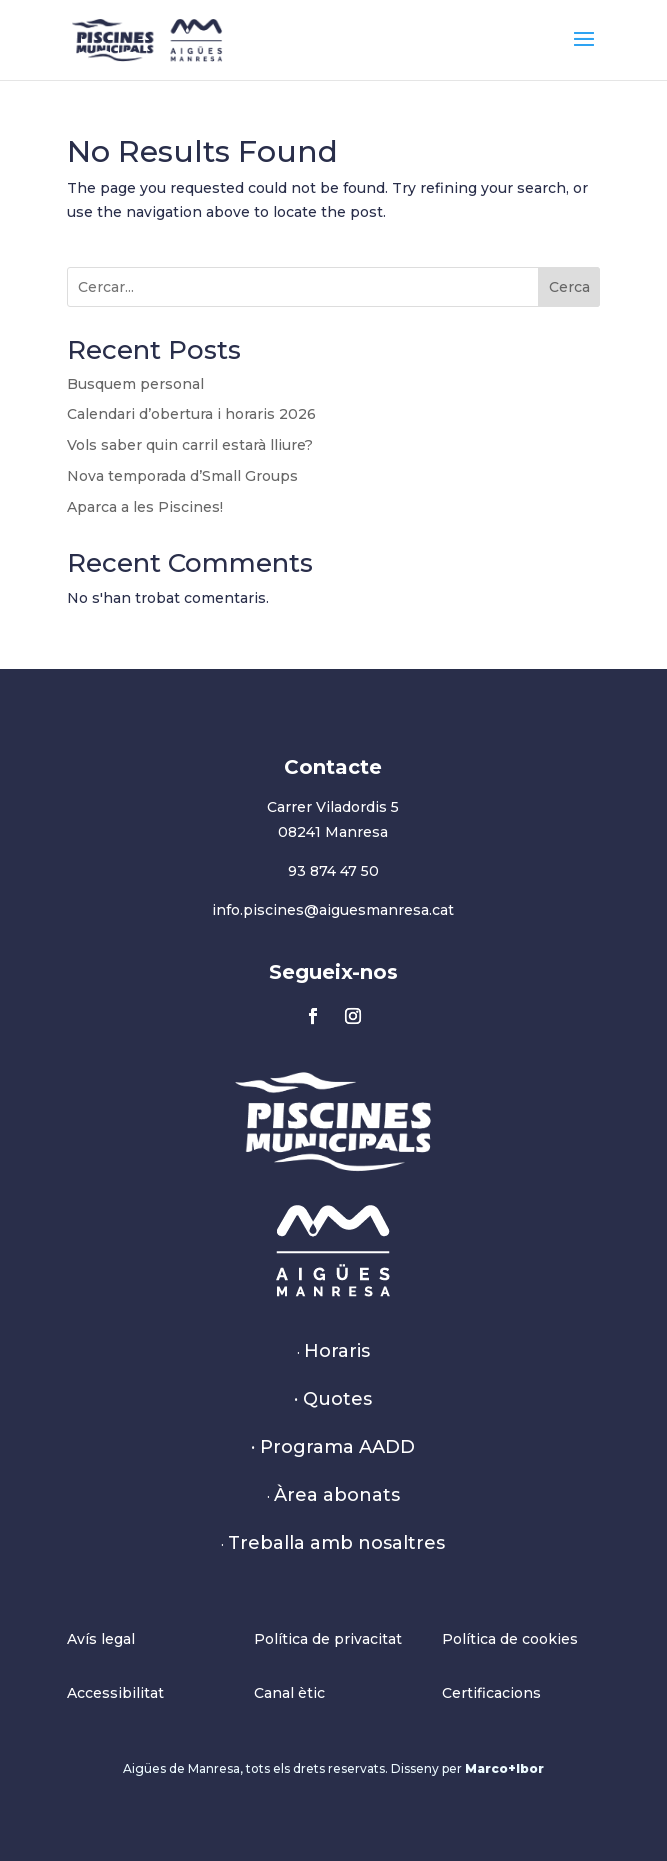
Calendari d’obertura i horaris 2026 (191, 414)
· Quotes (333, 1399)
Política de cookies (510, 1639)
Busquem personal (135, 384)
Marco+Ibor (504, 1768)
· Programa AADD (333, 1447)
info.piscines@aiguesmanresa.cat (333, 910)
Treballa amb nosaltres (336, 1543)
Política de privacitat (328, 1639)
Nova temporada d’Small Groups (182, 476)
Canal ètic (289, 1693)
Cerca (569, 287)
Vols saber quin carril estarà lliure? (190, 445)
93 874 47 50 (333, 871)
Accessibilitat (115, 1693)
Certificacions (491, 1693)
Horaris (337, 1351)
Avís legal (101, 1639)
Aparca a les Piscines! (145, 507)
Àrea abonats (337, 1495)
